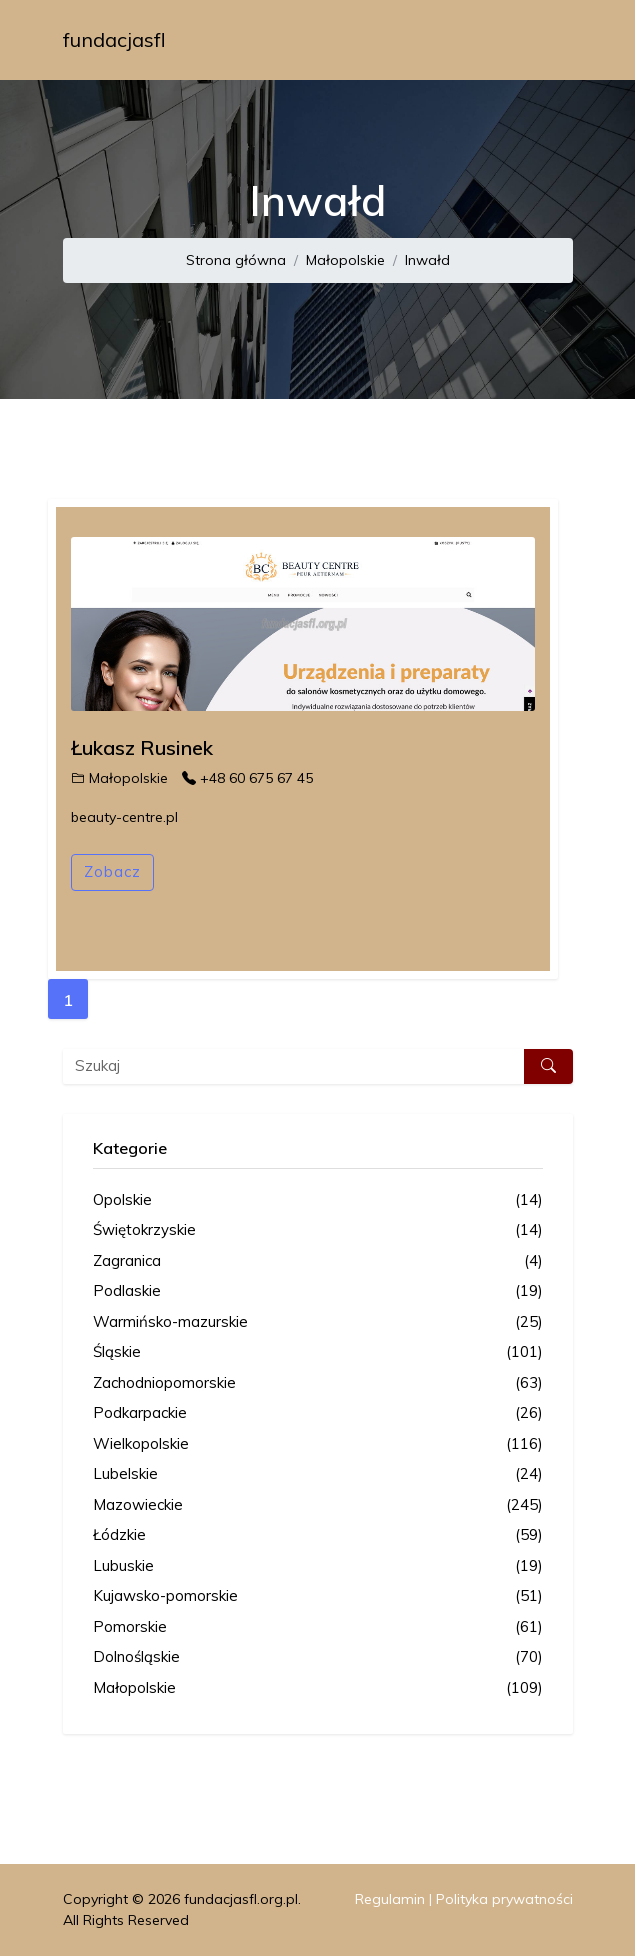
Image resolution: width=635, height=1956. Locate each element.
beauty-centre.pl (124, 817)
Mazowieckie (318, 1505)
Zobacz (112, 871)
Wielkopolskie (318, 1444)
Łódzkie (318, 1535)
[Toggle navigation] (545, 40)
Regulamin (390, 1899)
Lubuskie (318, 1566)
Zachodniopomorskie (318, 1383)
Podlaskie (318, 1291)
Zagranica (318, 1261)
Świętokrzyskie (318, 1230)
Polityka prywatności (504, 1899)
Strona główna (236, 260)
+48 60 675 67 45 (247, 778)
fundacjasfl (114, 39)
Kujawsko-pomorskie (318, 1596)
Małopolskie (345, 260)
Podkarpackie (318, 1413)
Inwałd (427, 260)
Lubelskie (318, 1474)
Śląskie (318, 1352)
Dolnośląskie (318, 1657)
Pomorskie (318, 1627)
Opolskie (318, 1200)
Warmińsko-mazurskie (318, 1322)
